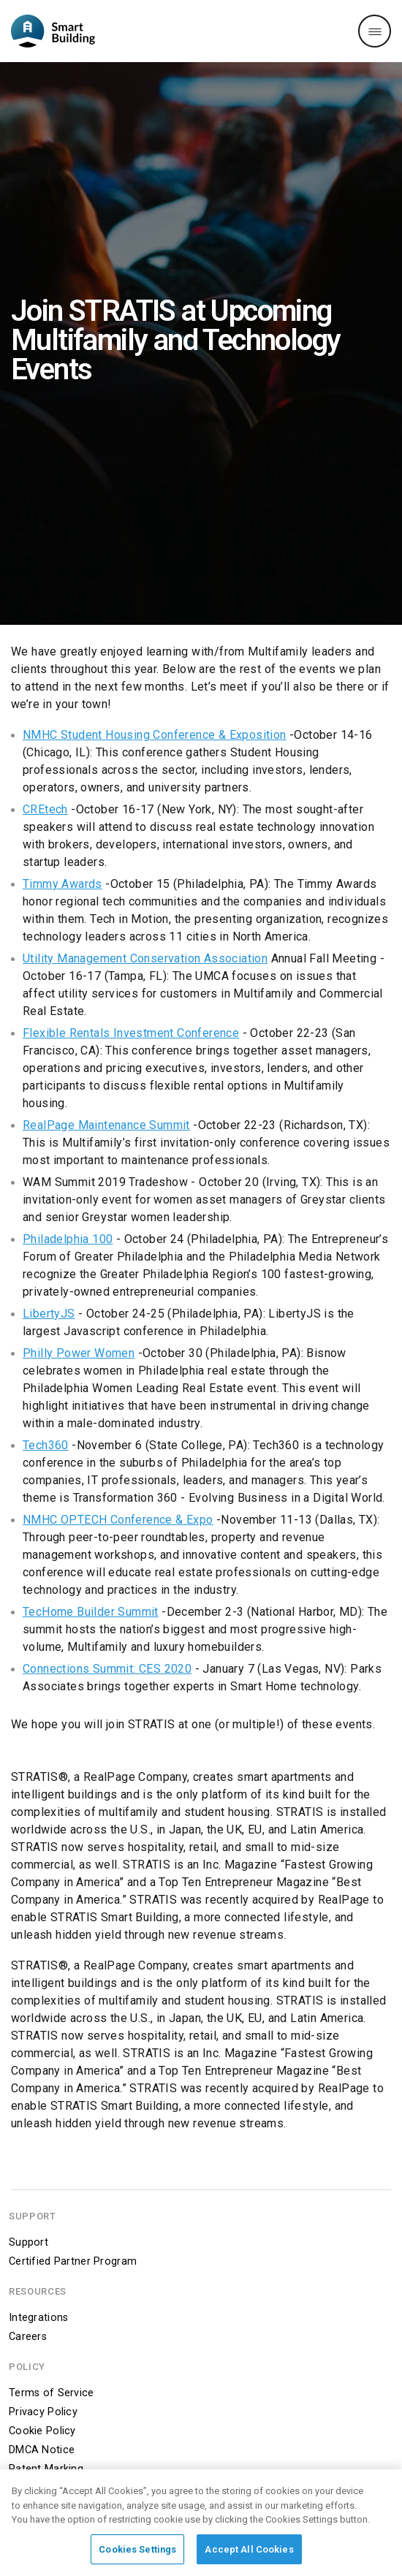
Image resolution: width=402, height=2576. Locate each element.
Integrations (38, 2317)
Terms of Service (51, 2393)
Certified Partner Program (73, 2261)
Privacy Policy (43, 2412)
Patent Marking (46, 2469)
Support (28, 2242)
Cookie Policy (42, 2431)
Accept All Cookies (249, 2553)
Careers (28, 2336)
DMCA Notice (42, 2450)
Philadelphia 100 (68, 1239)
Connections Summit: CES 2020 (107, 1669)
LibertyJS (49, 1314)
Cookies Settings (137, 2553)
